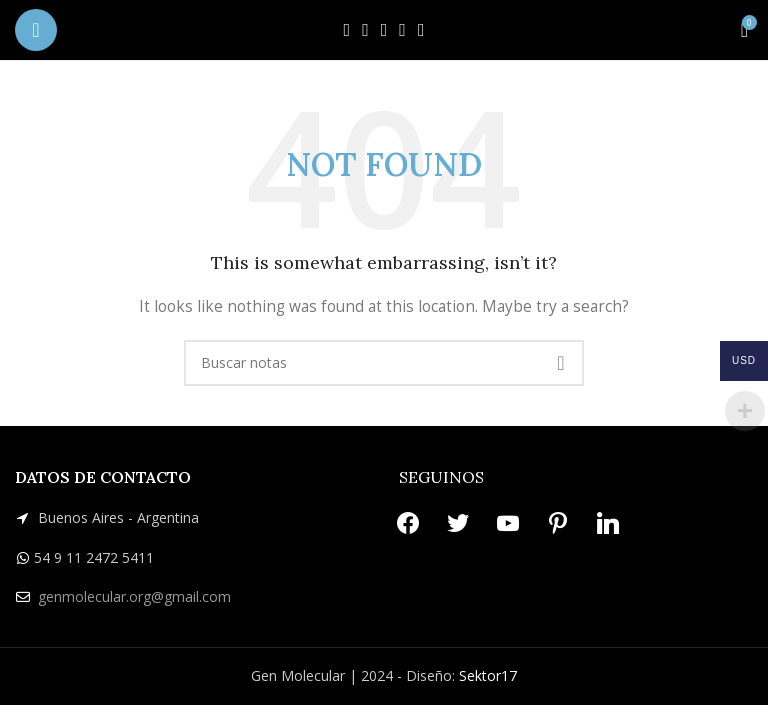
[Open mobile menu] (36, 30)
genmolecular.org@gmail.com (134, 596)
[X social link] (365, 30)
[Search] (384, 363)
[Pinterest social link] (402, 30)
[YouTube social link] (384, 30)
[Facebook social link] (347, 30)
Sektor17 (488, 675)
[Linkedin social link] (421, 30)
